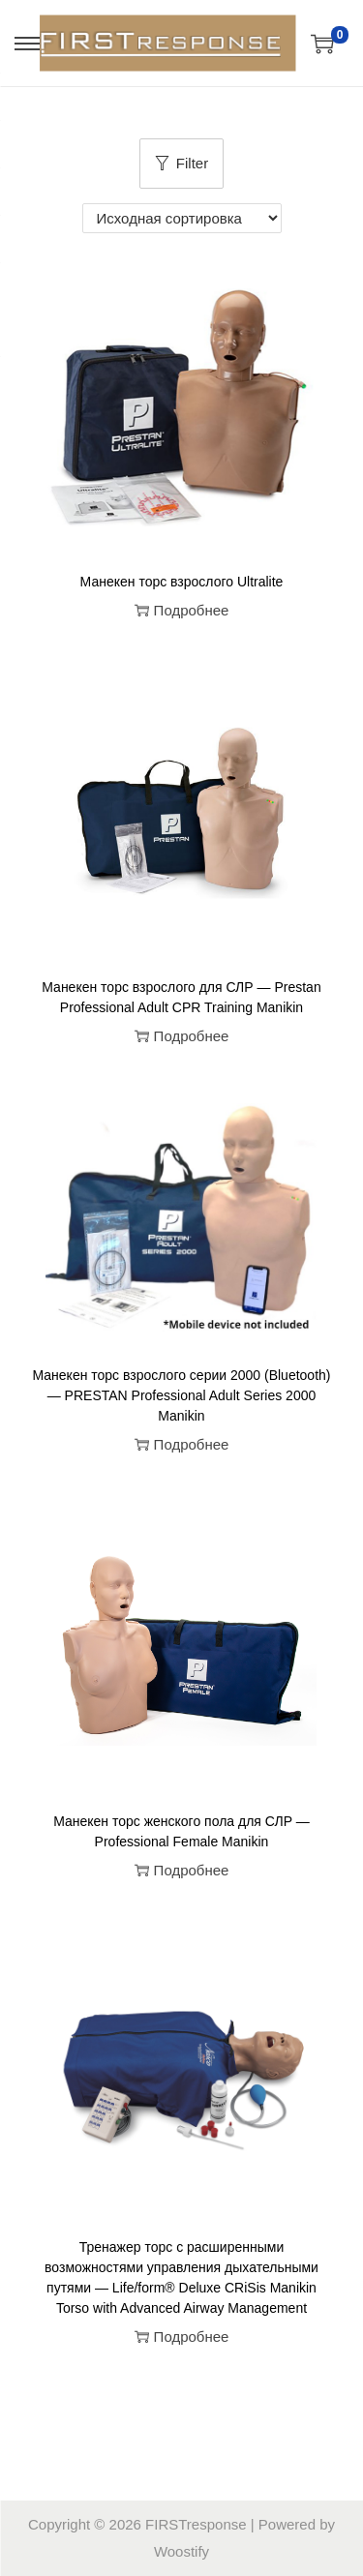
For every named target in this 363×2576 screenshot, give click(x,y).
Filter (181, 163)
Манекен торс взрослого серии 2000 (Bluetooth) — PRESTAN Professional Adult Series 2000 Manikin (181, 1395)
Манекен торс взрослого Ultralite (182, 581)
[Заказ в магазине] (182, 218)
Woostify (181, 2551)
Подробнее (182, 610)
